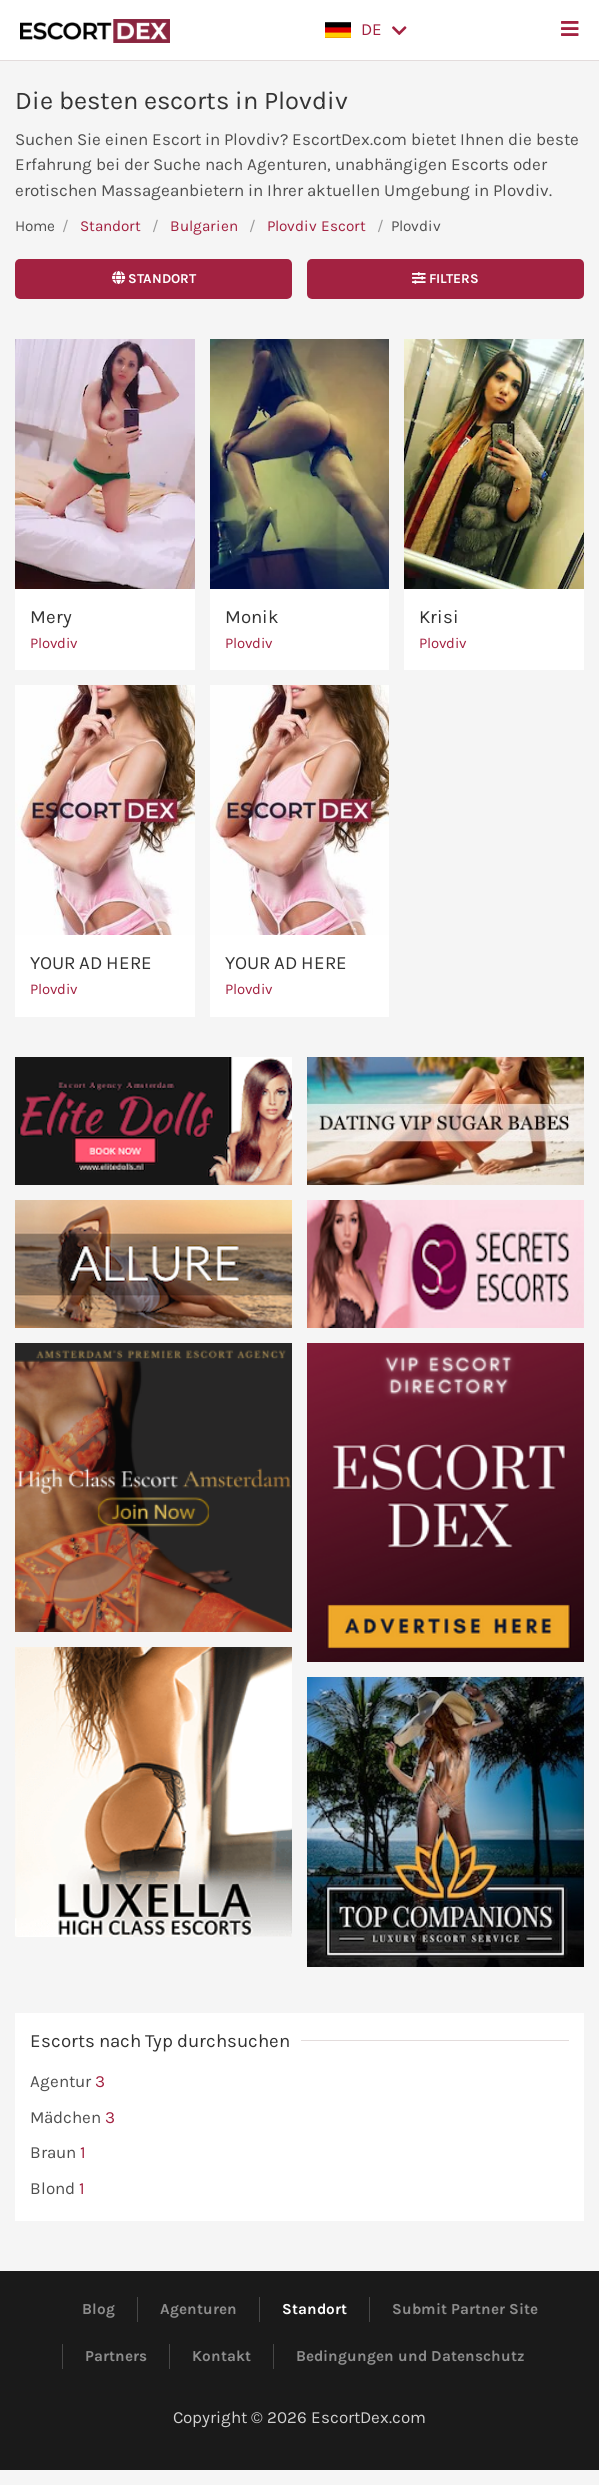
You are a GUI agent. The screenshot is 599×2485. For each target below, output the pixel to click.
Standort (110, 226)
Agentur (67, 2082)
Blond (57, 2189)
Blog (98, 2309)
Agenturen (198, 2309)
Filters (445, 278)
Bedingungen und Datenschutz (410, 2356)
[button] (366, 30)
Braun (58, 2153)
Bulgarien (204, 226)
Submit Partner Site (465, 2309)
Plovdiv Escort (316, 226)
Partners (116, 2356)
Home (35, 226)
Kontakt (221, 2356)
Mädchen (72, 2118)
